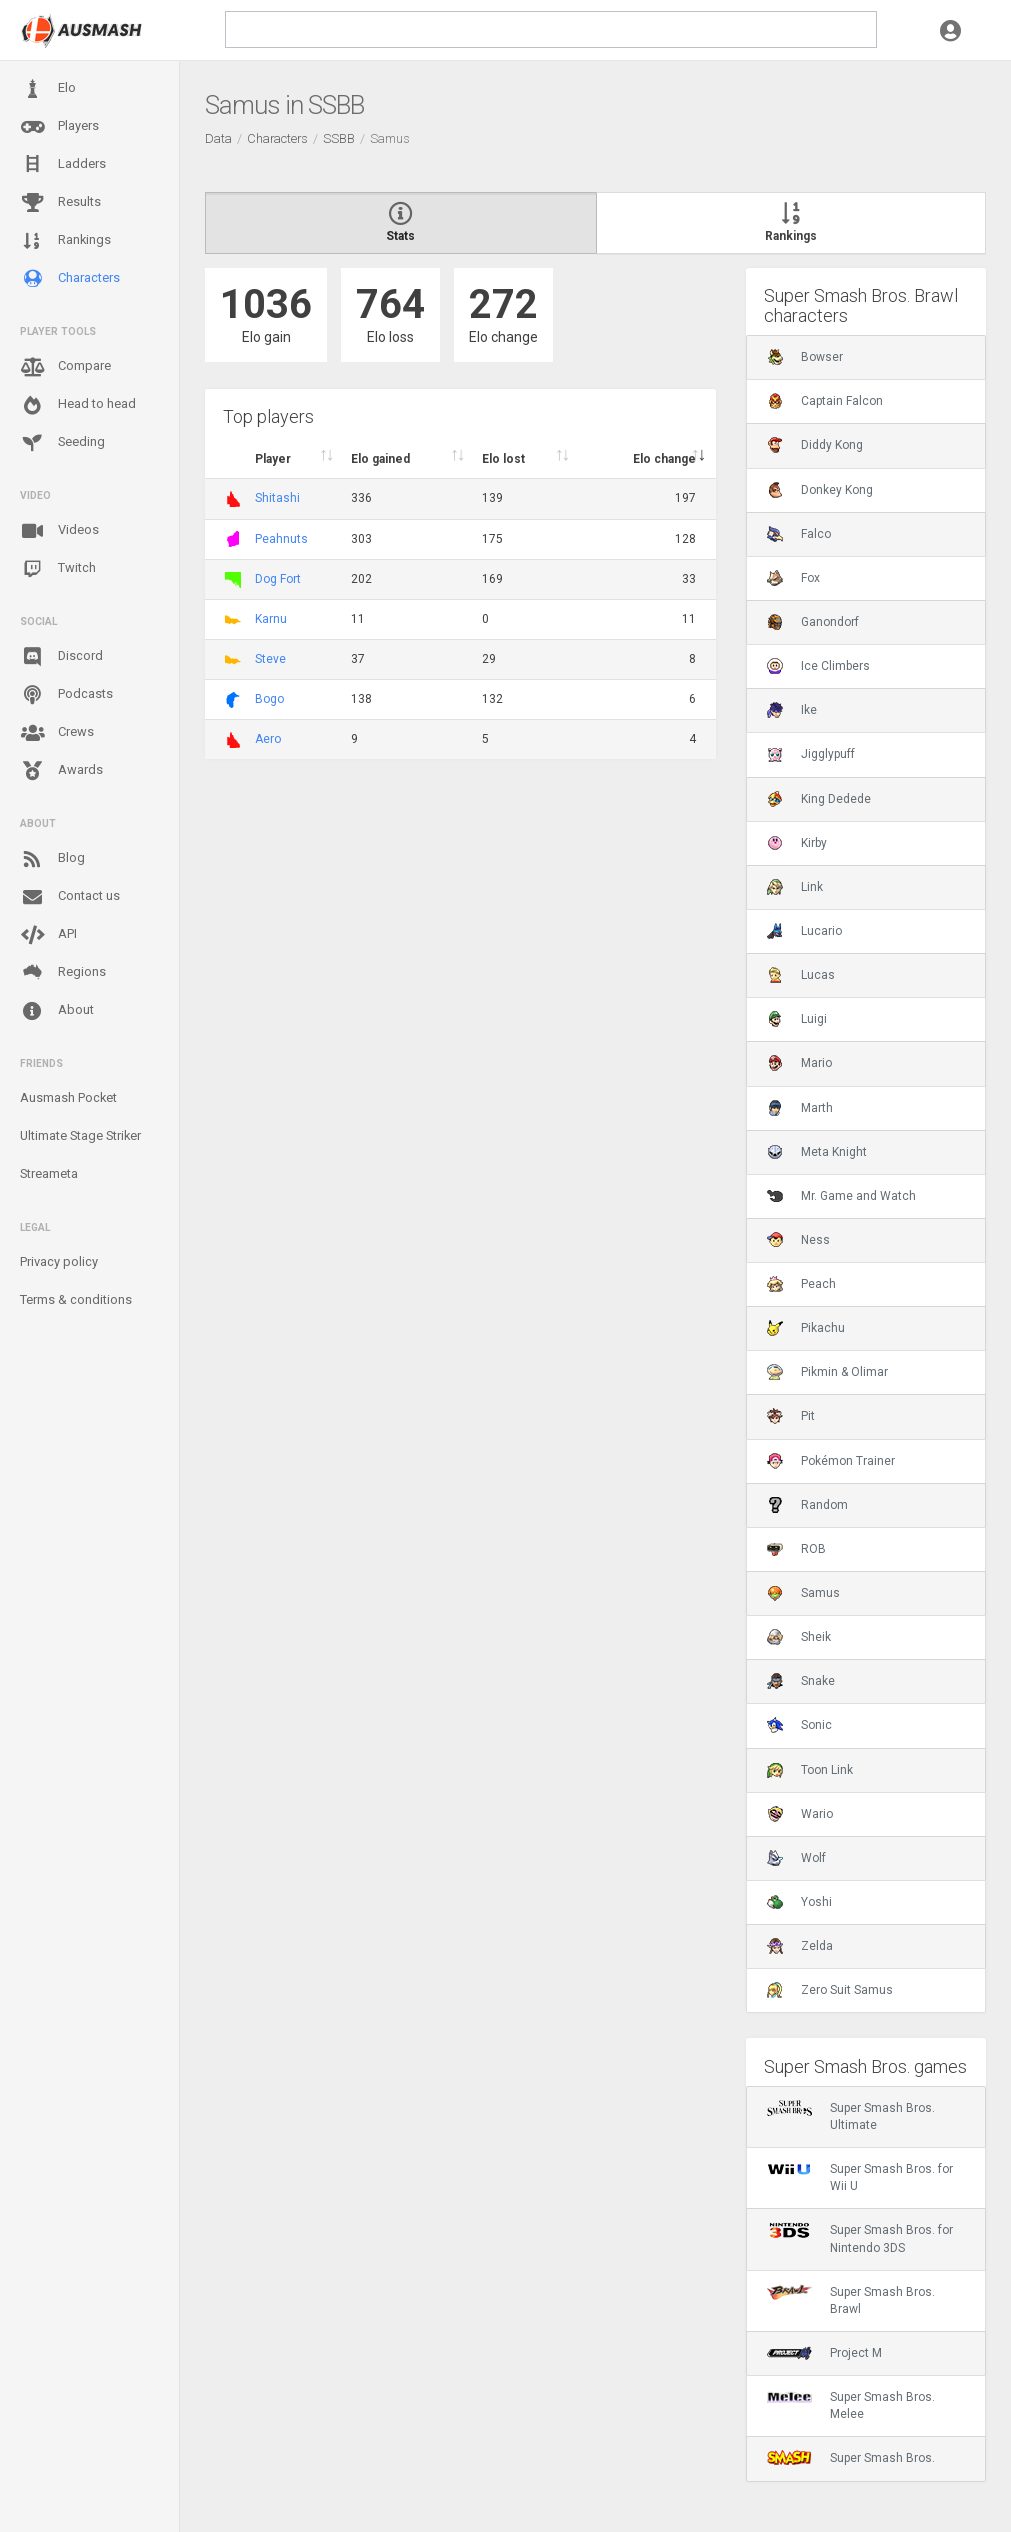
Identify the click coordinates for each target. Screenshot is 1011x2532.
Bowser (805, 357)
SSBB (339, 138)
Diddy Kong (815, 445)
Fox (793, 578)
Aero (268, 739)
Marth (800, 1108)
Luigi (797, 1019)
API (48, 935)
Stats (401, 223)
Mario (799, 1063)
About (57, 1011)
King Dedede (819, 799)
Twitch (58, 569)
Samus (803, 1593)
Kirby (797, 843)
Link (795, 887)
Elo (48, 89)
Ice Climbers (818, 666)
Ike (792, 710)
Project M (824, 2353)
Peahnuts (281, 539)
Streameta (49, 1173)
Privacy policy (59, 1261)
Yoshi (799, 1902)
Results (60, 203)
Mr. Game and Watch (841, 1196)
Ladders (63, 164)
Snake (801, 1681)
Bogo (269, 699)
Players (59, 127)
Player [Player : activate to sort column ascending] (273, 459)
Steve (270, 659)
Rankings (65, 241)
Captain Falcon (825, 401)
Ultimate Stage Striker (80, 1135)
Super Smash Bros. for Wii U (860, 2177)
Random (807, 1505)
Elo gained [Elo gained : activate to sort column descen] (380, 459)
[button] (950, 30)
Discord (61, 657)
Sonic (799, 1725)
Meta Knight (817, 1152)
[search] (551, 29)
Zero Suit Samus (830, 1990)
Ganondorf (813, 622)
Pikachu (806, 1328)
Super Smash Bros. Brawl (851, 2300)
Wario (800, 1814)
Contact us (70, 897)
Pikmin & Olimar (827, 1372)
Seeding (62, 443)
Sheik (799, 1637)
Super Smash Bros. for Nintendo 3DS (860, 2238)
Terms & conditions (76, 1299)
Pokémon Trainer (831, 1461)
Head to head (78, 405)
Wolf (796, 1858)
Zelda (800, 1946)
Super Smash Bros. (851, 2458)
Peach (801, 1284)
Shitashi (277, 498)
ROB (796, 1549)
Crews (57, 733)
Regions (63, 972)
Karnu (271, 619)
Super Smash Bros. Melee (851, 2405)
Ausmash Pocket (68, 1097)
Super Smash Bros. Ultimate (851, 2116)
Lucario (804, 931)
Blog (52, 859)
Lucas (801, 975)
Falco (799, 534)
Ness (798, 1240)
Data (218, 138)
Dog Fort (278, 579)
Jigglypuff (811, 754)
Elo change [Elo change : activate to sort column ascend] (664, 459)
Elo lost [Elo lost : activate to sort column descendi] (503, 459)
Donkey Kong (820, 490)
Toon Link (810, 1770)
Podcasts (66, 695)
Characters (70, 278)
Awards (61, 771)
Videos (59, 531)
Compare (65, 367)
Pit (791, 1416)
